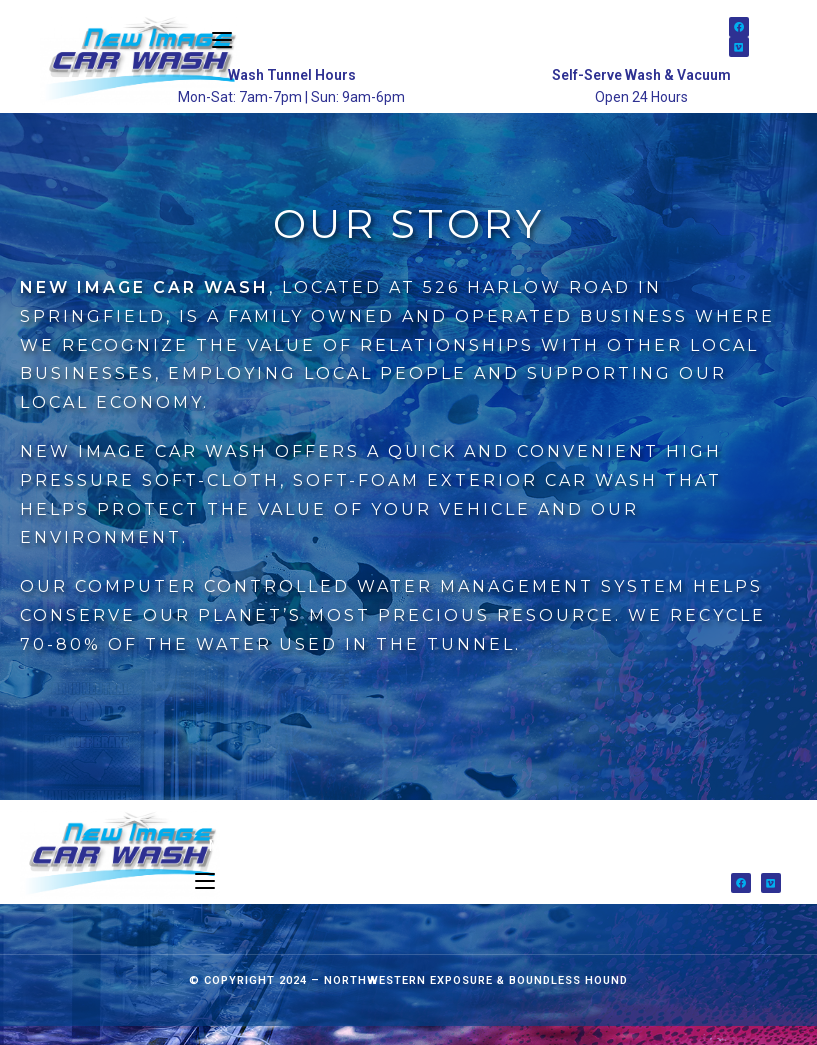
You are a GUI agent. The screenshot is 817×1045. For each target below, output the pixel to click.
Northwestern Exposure (408, 999)
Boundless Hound (568, 999)
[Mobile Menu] (205, 900)
